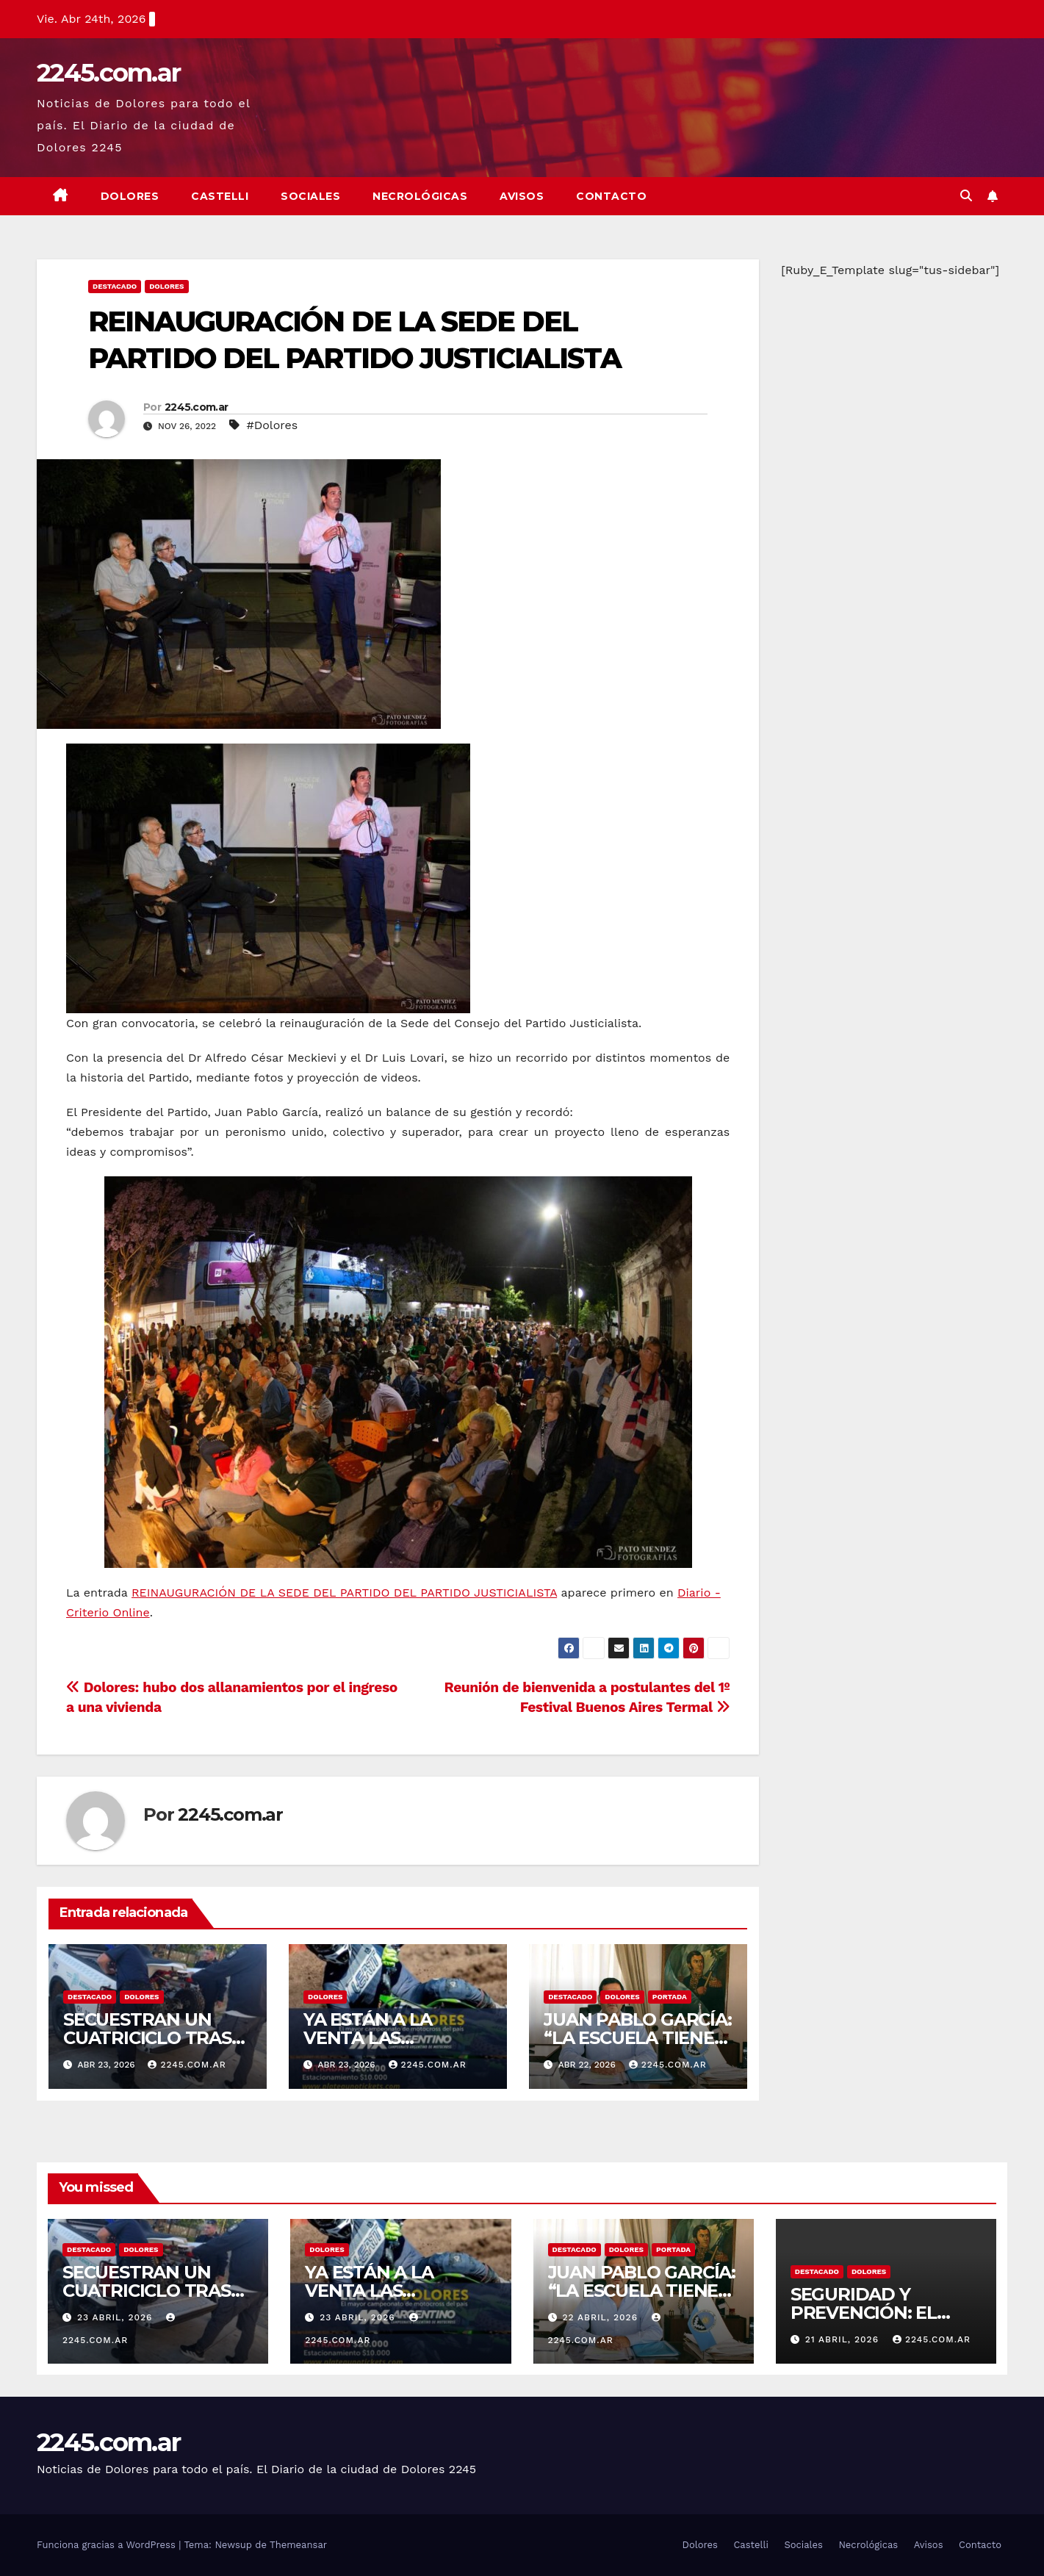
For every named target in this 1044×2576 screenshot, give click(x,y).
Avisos (522, 196)
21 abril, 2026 (843, 2339)
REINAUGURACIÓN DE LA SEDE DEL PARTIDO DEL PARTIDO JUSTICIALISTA (344, 1593)
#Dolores (272, 425)
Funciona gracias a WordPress (108, 2544)
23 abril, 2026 (116, 2317)
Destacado (115, 286)
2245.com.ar (108, 72)
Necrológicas (419, 196)
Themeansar (298, 2544)
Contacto (611, 196)
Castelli (219, 196)
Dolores (130, 196)
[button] (966, 196)
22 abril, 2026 (601, 2317)
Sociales (310, 196)
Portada (669, 1997)
